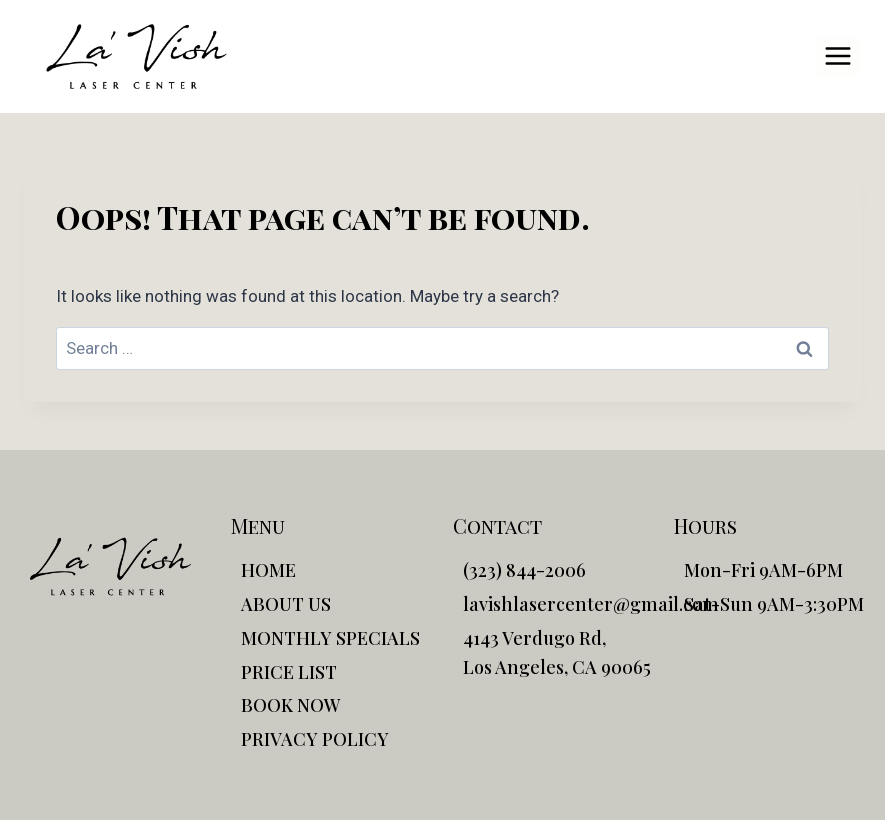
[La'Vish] (136, 56)
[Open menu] (837, 56)
